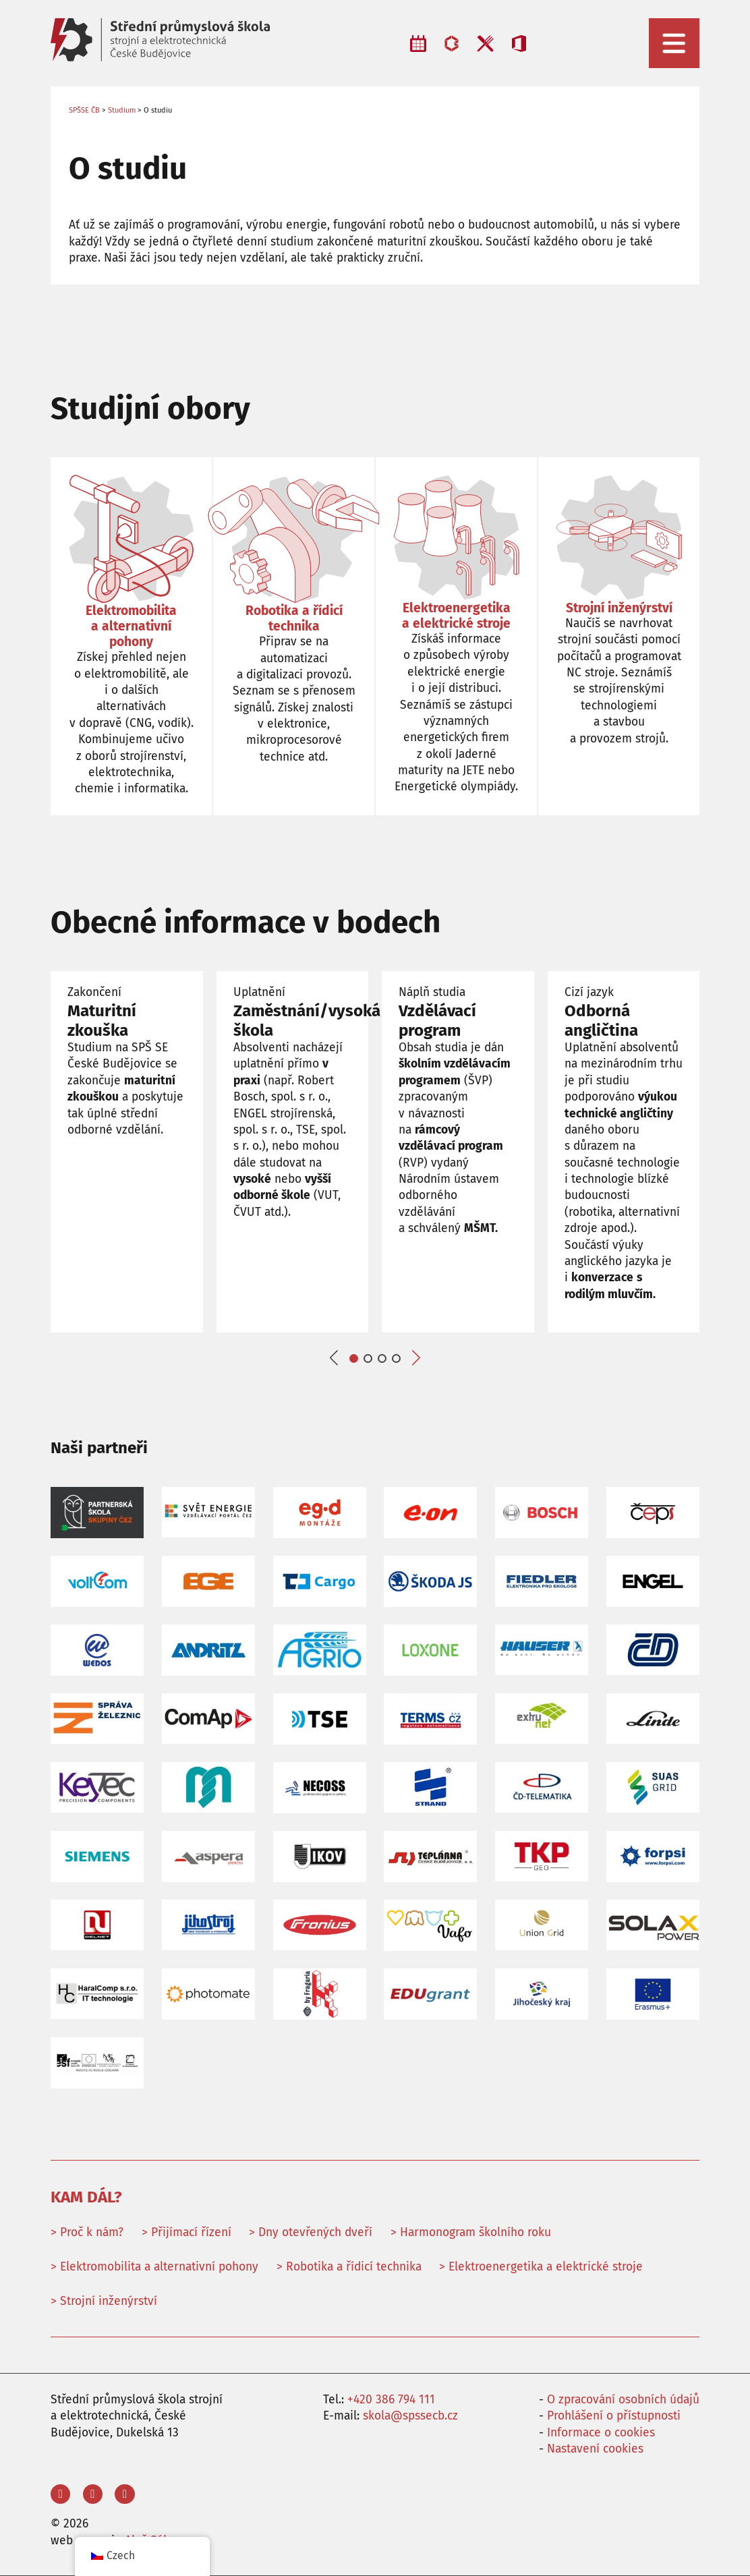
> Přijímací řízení (186, 2232)
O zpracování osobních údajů (623, 2400)
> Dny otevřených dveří (310, 2232)
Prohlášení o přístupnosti (614, 2416)
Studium (122, 110)
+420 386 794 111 (391, 2400)
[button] (353, 1358)
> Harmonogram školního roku (471, 2232)
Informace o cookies (601, 2433)
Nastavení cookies (595, 2449)
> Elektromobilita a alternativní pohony (154, 2267)
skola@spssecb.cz (410, 2416)
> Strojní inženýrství (104, 2301)
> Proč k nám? (87, 2232)
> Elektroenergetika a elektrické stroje (541, 2267)
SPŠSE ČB (84, 110)
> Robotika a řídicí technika (349, 2267)
